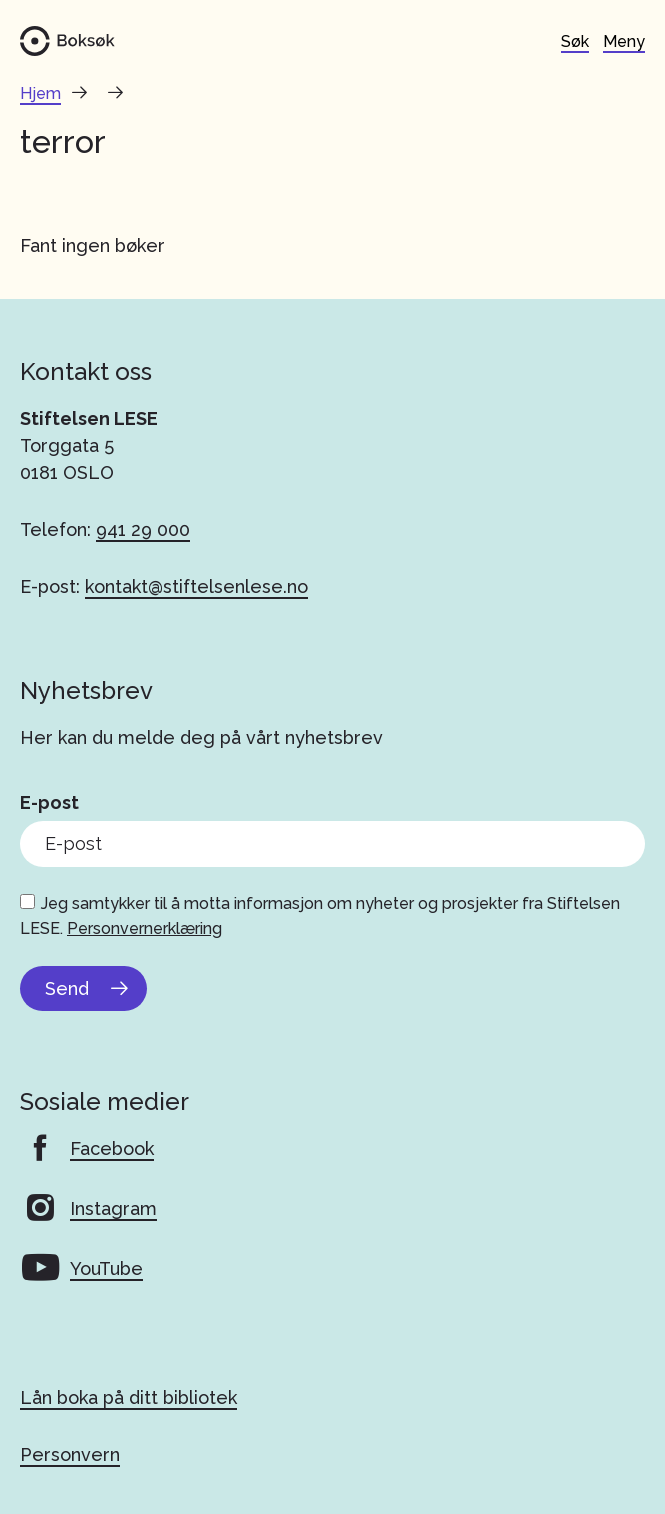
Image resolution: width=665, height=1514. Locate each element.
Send (67, 988)
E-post (49, 802)
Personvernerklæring (144, 928)
